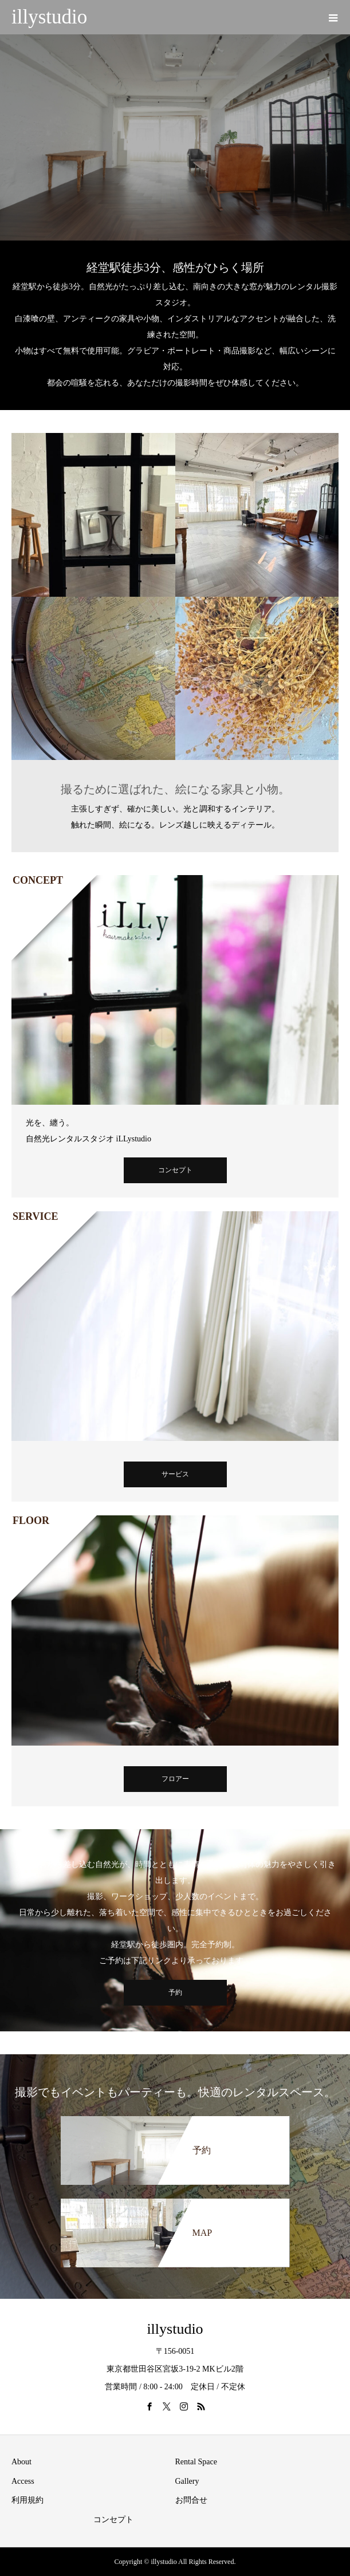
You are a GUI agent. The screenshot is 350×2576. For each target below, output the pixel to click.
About (21, 2461)
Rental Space (196, 2461)
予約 (175, 1992)
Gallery (187, 2481)
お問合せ (191, 2500)
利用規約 (27, 2500)
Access (22, 2481)
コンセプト (175, 1170)
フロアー (175, 1779)
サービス (175, 1474)
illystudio (49, 17)
